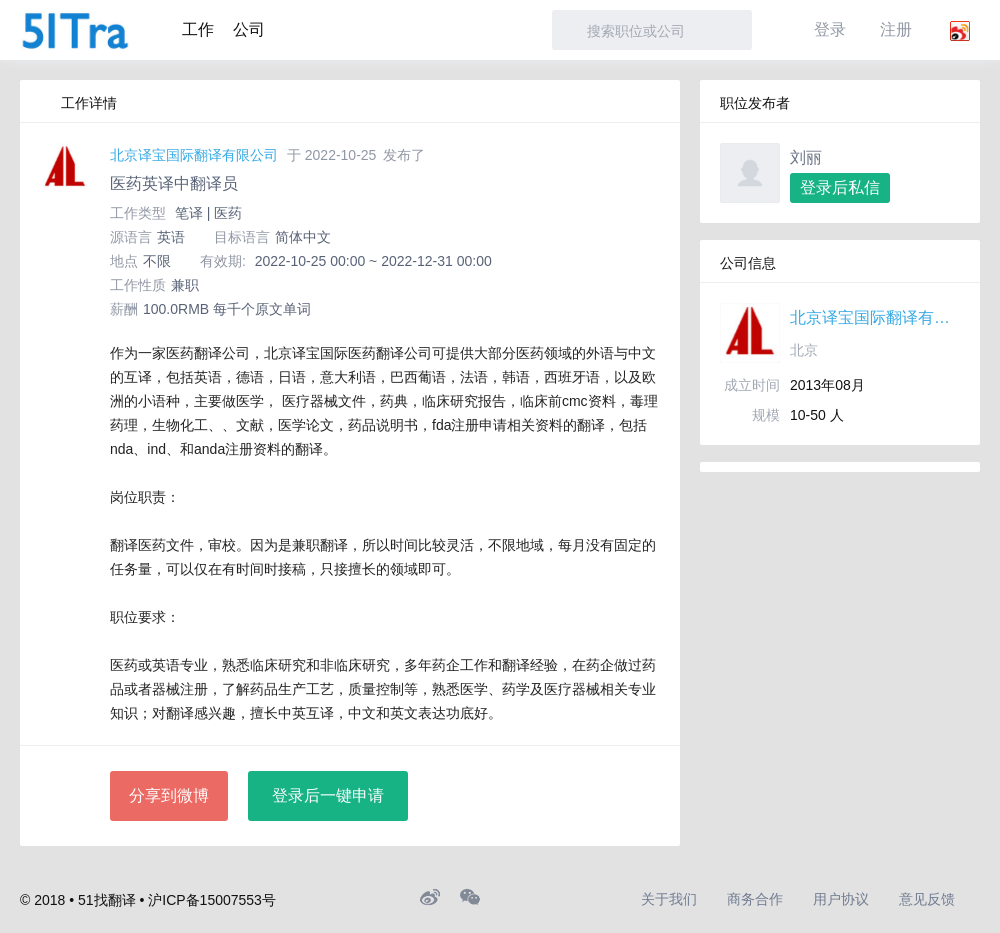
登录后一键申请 (328, 795)
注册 (896, 29)
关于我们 (669, 899)
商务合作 (755, 899)
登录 (830, 29)
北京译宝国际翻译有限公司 (194, 155)
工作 (198, 29)
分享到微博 (169, 795)
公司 (249, 29)
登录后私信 (840, 187)
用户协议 (841, 899)
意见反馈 (927, 899)
